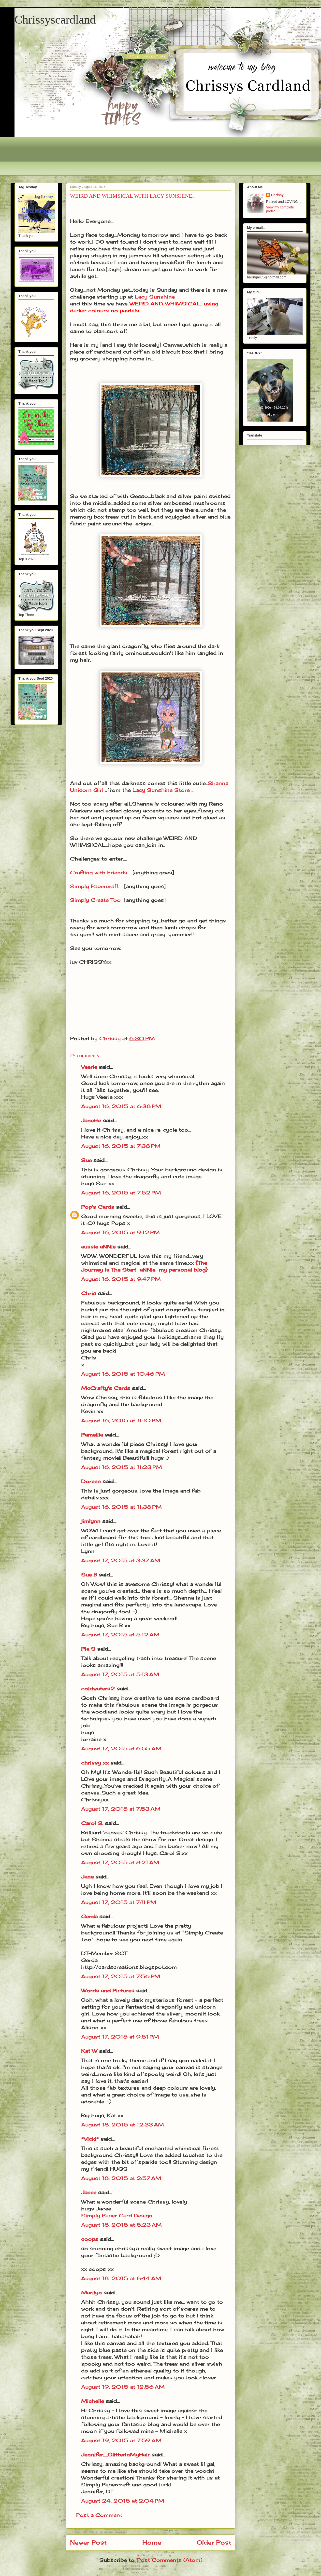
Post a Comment (99, 2515)
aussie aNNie (98, 1247)
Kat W (89, 2051)
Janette (91, 1120)
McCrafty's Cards (105, 1388)
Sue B (90, 1575)
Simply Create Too (95, 900)
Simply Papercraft (94, 886)
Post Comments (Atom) (169, 2560)
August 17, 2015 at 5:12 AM (120, 1634)
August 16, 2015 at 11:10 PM (121, 1420)
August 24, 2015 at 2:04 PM (122, 2501)
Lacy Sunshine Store (161, 790)
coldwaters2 (98, 1688)
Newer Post (88, 2542)
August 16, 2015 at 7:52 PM (121, 1193)
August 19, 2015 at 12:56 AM (123, 2387)
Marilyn (91, 2292)
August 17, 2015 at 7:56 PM (120, 1976)
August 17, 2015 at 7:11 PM (118, 1902)
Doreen (91, 1481)
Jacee (88, 2192)
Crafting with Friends (98, 872)
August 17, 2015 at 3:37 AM (120, 1560)
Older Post (214, 2542)
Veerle (89, 1067)
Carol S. (92, 1823)
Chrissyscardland (55, 19)
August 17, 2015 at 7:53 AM (120, 1809)
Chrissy (277, 195)
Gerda (89, 1916)
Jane (87, 1877)
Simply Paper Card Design (116, 2215)
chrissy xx (95, 1763)
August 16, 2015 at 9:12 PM (120, 1232)
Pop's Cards (97, 1207)
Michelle (92, 2401)
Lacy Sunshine (155, 297)
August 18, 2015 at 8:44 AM (121, 2278)
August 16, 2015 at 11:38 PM (121, 1507)
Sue (86, 1160)
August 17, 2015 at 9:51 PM (120, 2037)
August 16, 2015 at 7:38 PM (120, 1146)
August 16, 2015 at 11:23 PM (121, 1467)
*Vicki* (90, 2139)
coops (89, 2239)
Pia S (88, 1649)
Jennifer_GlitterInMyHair (115, 2455)
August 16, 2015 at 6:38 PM (121, 1106)
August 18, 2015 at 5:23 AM (121, 2225)
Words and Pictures (107, 1990)
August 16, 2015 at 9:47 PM (121, 1279)
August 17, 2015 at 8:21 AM (120, 1862)
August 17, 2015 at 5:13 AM (120, 1674)
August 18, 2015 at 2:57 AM (121, 2178)
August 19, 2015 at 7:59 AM (121, 2440)
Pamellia (92, 1435)
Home (151, 2542)
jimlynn (91, 1521)
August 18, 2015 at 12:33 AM (122, 2125)
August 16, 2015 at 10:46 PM (123, 1374)
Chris (88, 1293)
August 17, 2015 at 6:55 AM (121, 1748)
